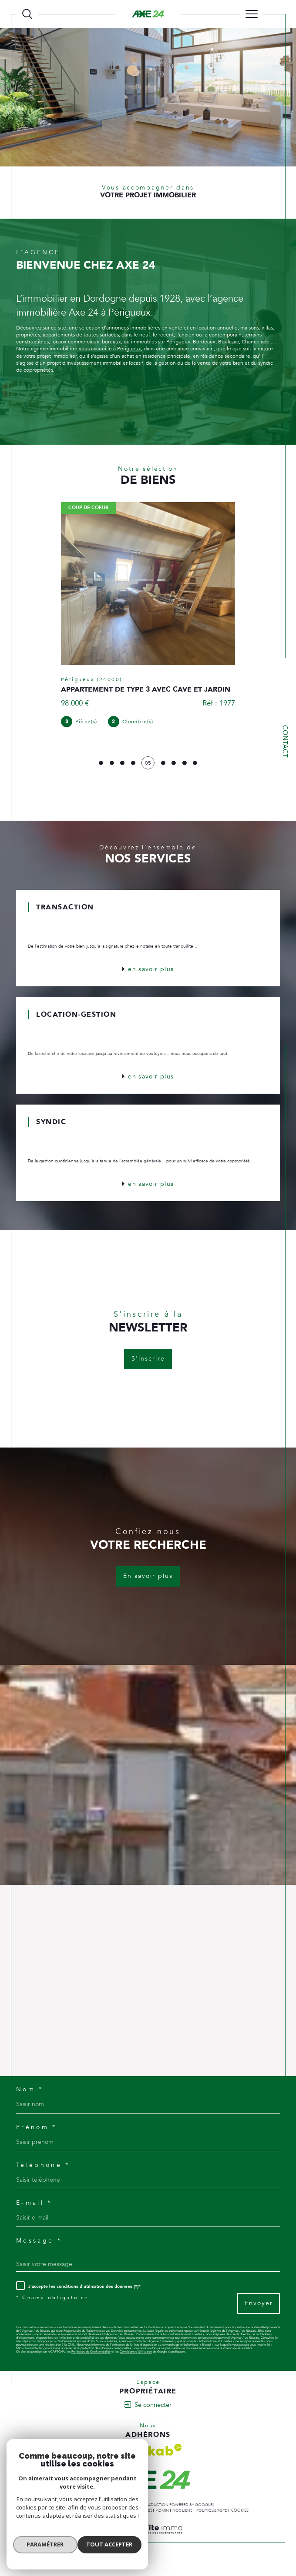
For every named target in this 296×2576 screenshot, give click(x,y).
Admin (162, 2524)
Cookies (240, 2524)
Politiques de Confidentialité (91, 2365)
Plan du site (98, 2524)
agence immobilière (54, 350)
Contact (285, 741)
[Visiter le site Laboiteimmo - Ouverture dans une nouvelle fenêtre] (147, 2552)
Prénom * (38, 2137)
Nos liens (182, 2524)
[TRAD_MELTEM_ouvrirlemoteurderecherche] (27, 14)
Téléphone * (45, 2176)
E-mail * (36, 2214)
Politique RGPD (212, 2524)
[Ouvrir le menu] (251, 14)
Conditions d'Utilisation (136, 2365)
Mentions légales (133, 2524)
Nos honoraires (64, 2524)
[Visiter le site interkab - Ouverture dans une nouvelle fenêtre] (148, 2463)
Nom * (31, 2099)
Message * (40, 2253)
